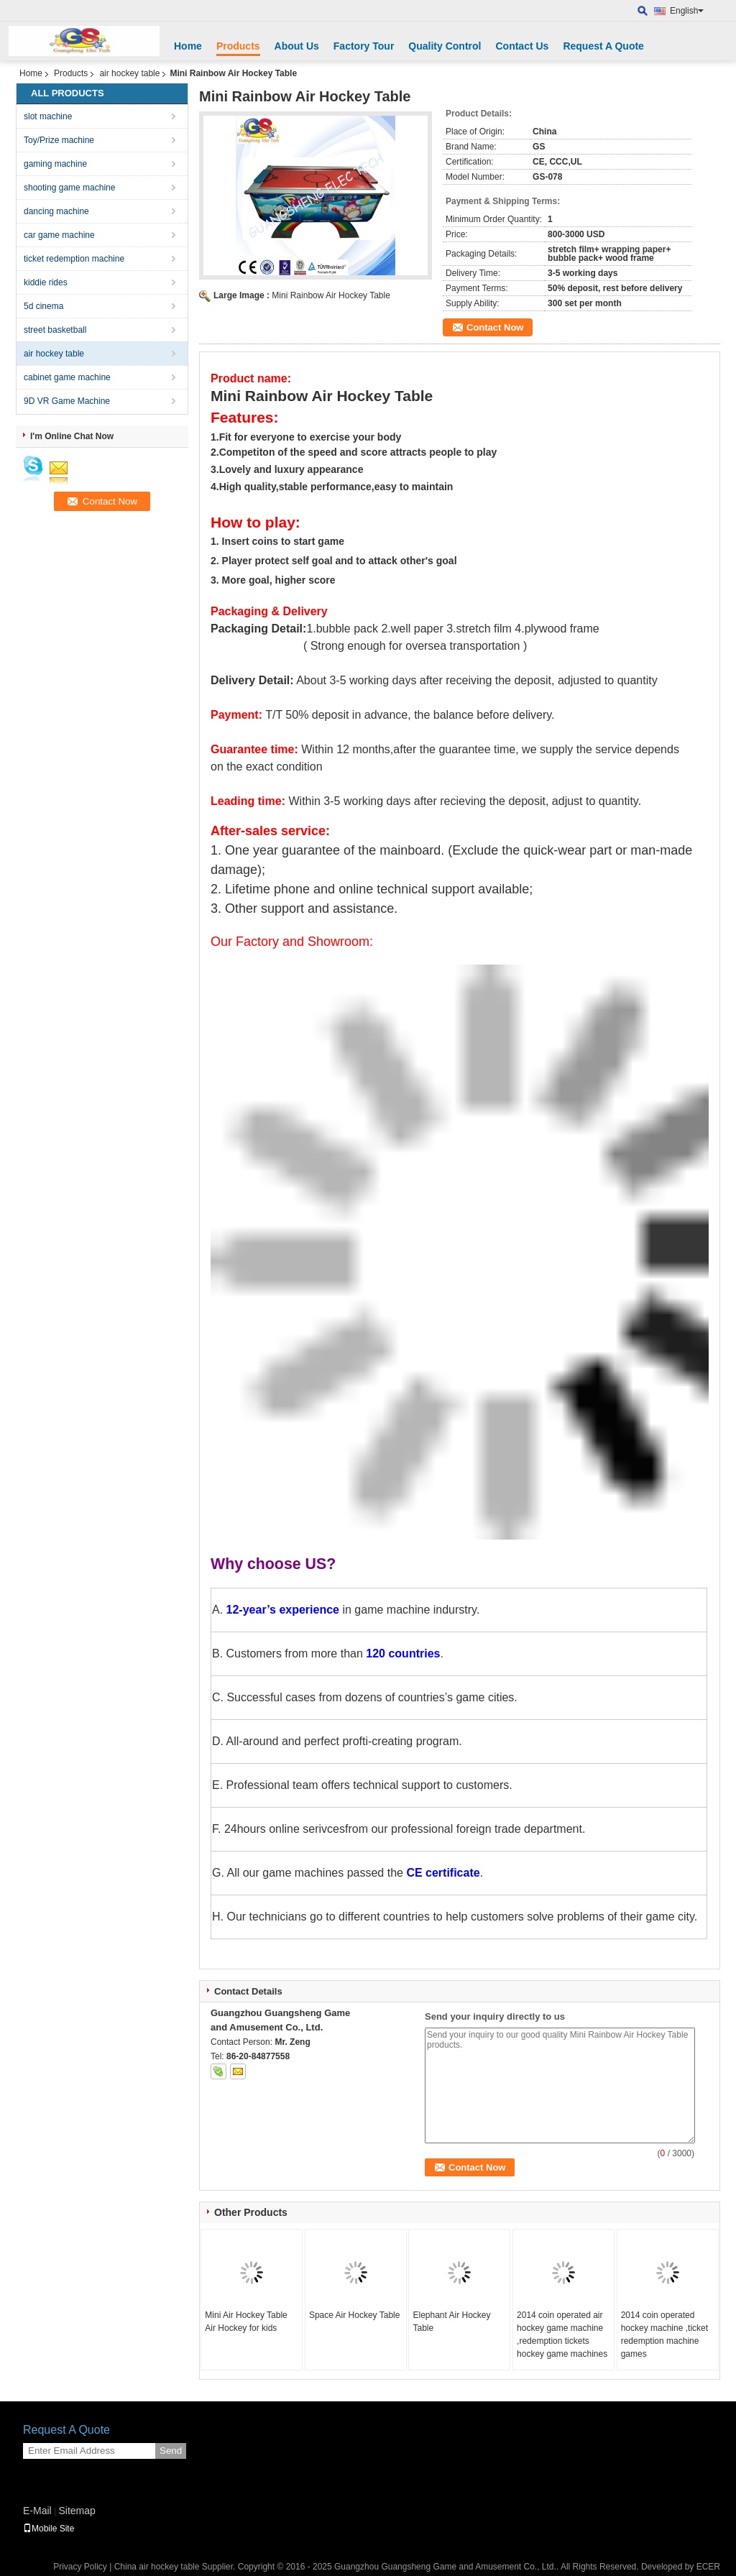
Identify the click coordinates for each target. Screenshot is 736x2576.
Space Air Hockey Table (354, 2315)
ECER (708, 2567)
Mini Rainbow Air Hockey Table (331, 295)
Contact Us (521, 46)
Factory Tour (364, 46)
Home (188, 46)
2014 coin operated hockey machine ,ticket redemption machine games (664, 2334)
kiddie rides (46, 282)
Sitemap (76, 2510)
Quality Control (444, 46)
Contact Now (494, 327)
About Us (297, 46)
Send (171, 2450)
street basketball (55, 330)
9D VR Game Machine (67, 401)
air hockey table (129, 73)
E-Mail (37, 2510)
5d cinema (43, 306)
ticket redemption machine (74, 259)
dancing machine (56, 211)
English (687, 11)
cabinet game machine (67, 377)
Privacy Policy (80, 2567)
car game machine (59, 235)
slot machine (48, 116)
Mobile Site (48, 2529)
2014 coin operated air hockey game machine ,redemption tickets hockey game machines (562, 2334)
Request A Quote (603, 46)
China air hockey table (157, 2567)
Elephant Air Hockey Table (451, 2321)
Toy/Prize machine (59, 140)
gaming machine (55, 164)
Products (238, 46)
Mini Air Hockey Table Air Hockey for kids (246, 2321)
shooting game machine (69, 188)
